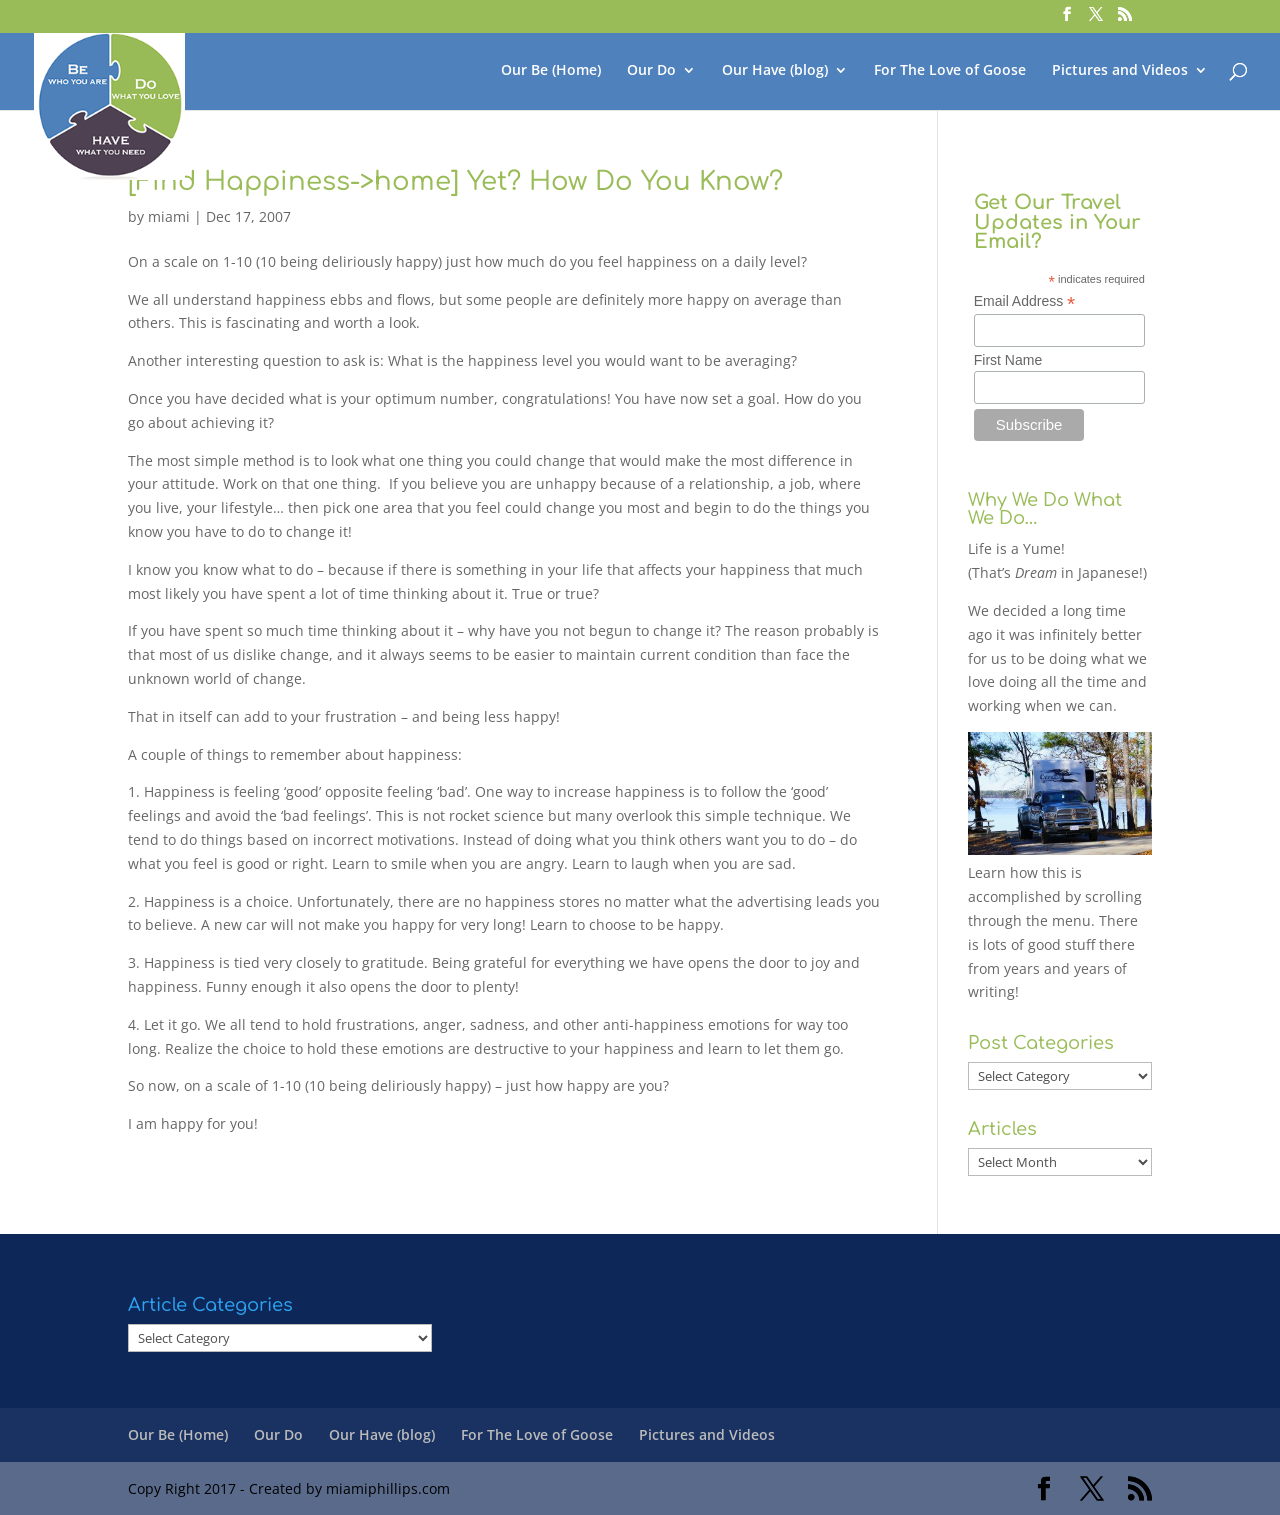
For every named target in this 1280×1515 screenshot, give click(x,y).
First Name (1008, 360)
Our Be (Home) (551, 71)
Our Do (651, 71)
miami (169, 216)
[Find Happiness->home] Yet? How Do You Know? (455, 181)
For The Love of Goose (950, 71)
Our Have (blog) (775, 71)
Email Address (1025, 301)
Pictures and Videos (1120, 71)
